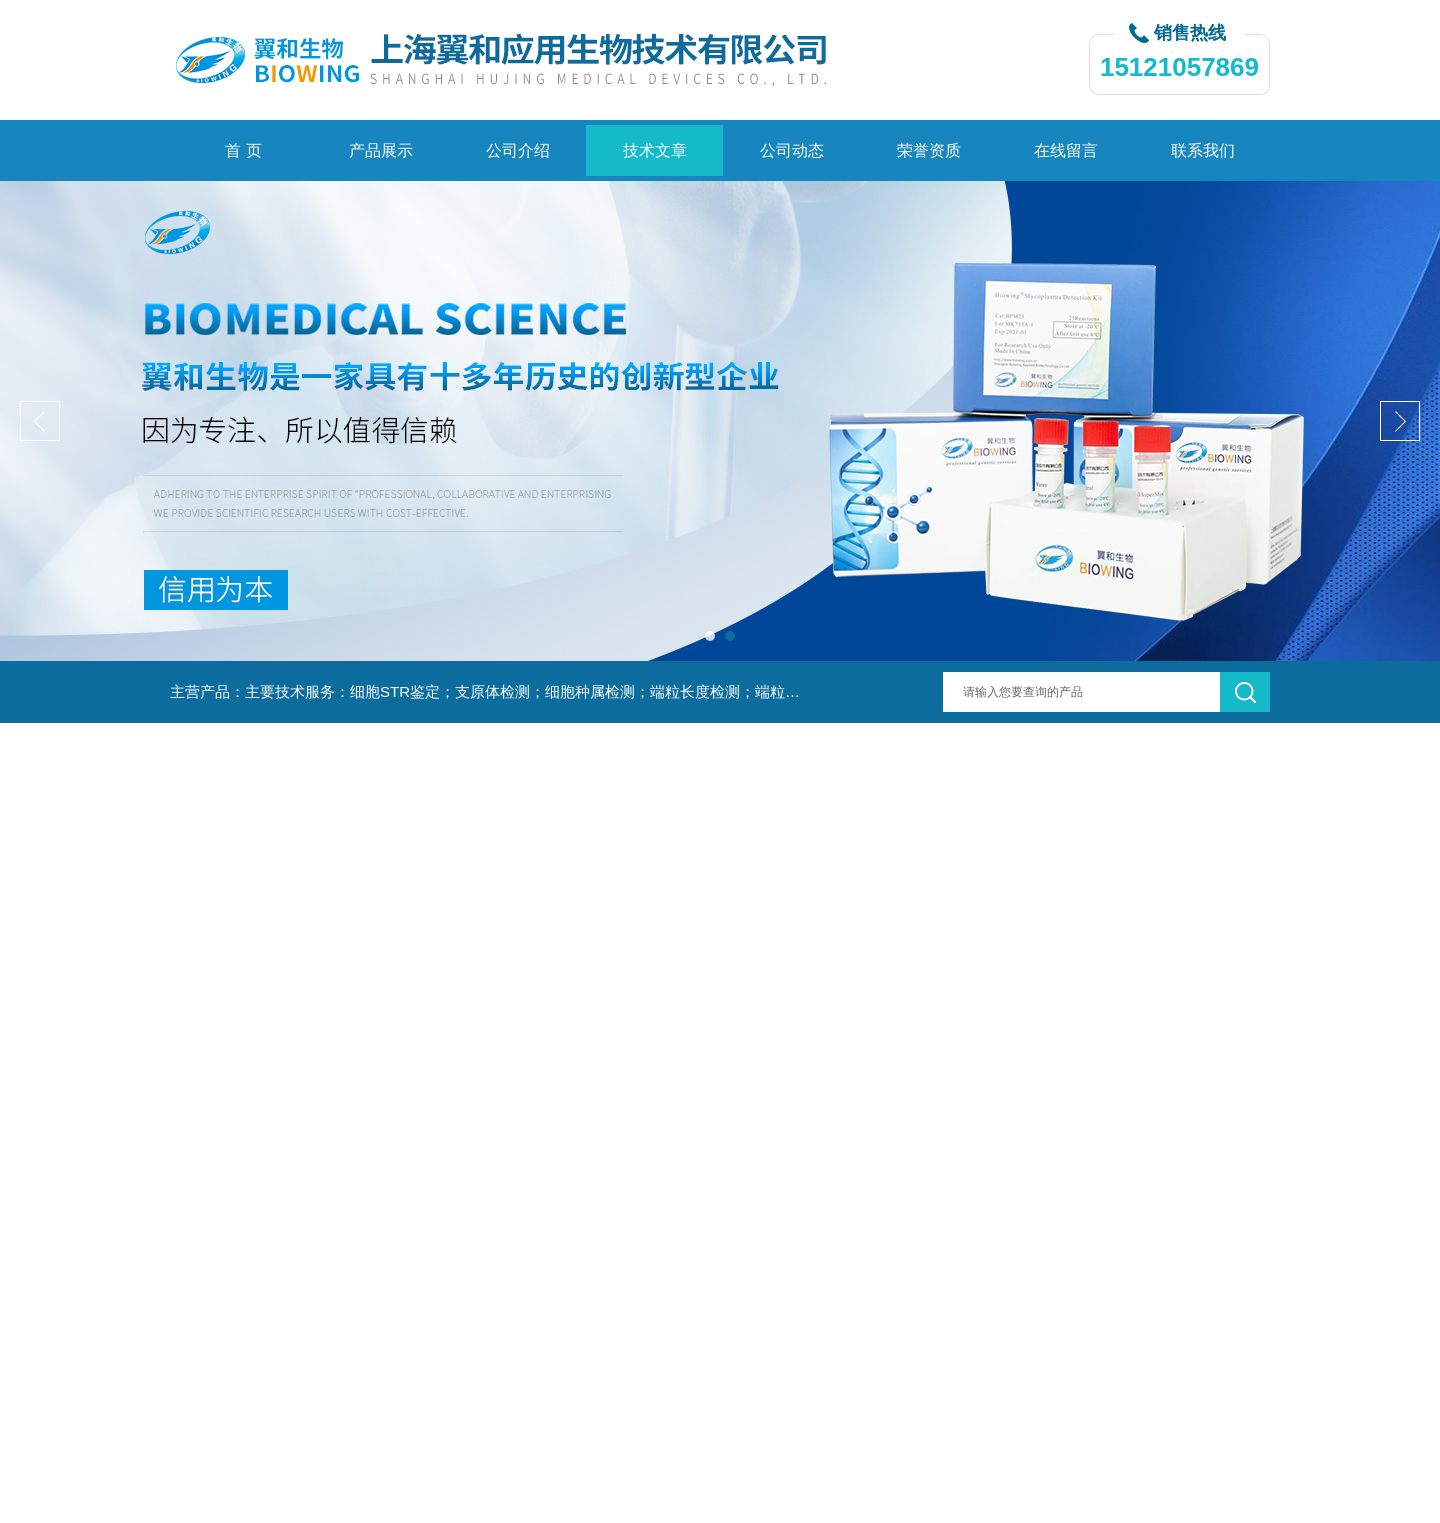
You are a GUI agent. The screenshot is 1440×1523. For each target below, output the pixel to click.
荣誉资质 (929, 150)
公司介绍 (518, 150)
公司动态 (792, 150)
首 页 (243, 150)
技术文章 (655, 150)
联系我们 (1203, 150)
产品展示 (381, 150)
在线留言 (1066, 150)
